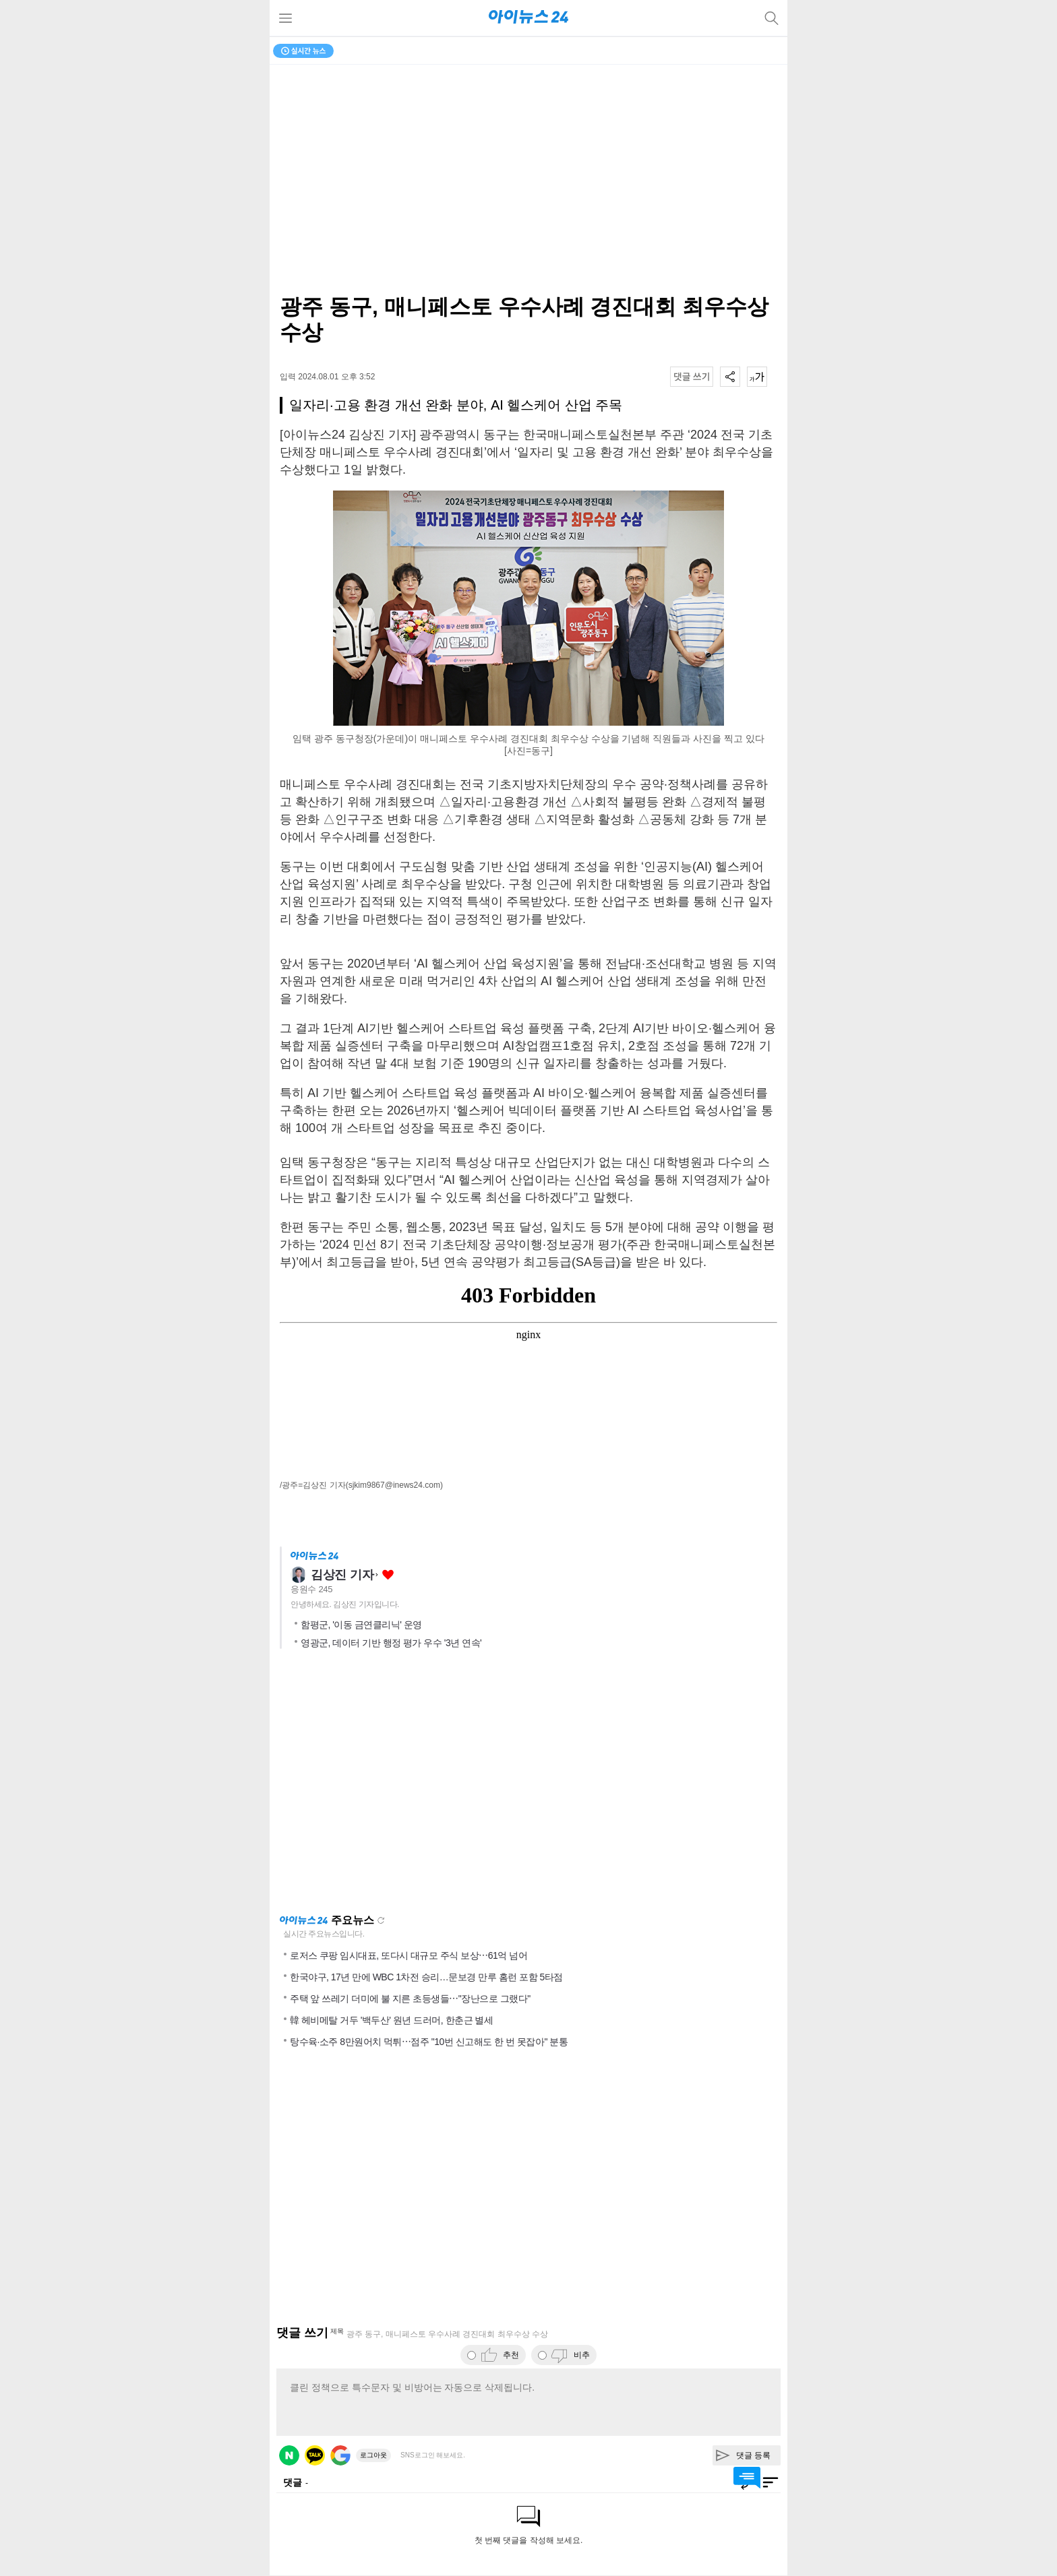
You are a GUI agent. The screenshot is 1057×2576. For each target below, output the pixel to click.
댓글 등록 (753, 2455)
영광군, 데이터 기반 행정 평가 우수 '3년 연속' (391, 1642)
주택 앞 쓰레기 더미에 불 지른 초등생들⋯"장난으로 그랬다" (410, 1998)
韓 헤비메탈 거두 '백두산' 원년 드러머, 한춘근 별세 (391, 2020)
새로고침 (380, 1920)
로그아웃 (373, 2455)
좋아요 (388, 1575)
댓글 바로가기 (746, 2477)
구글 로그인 (340, 2455)
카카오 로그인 (315, 2455)
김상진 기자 (342, 1574)
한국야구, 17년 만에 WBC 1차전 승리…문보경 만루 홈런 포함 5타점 (426, 1977)
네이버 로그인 (289, 2455)
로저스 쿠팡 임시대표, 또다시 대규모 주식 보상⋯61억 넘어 (408, 1955)
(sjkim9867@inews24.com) (394, 1485)
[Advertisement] (528, 1785)
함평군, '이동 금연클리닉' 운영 (361, 1624)
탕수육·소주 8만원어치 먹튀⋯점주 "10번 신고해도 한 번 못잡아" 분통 (429, 2041)
